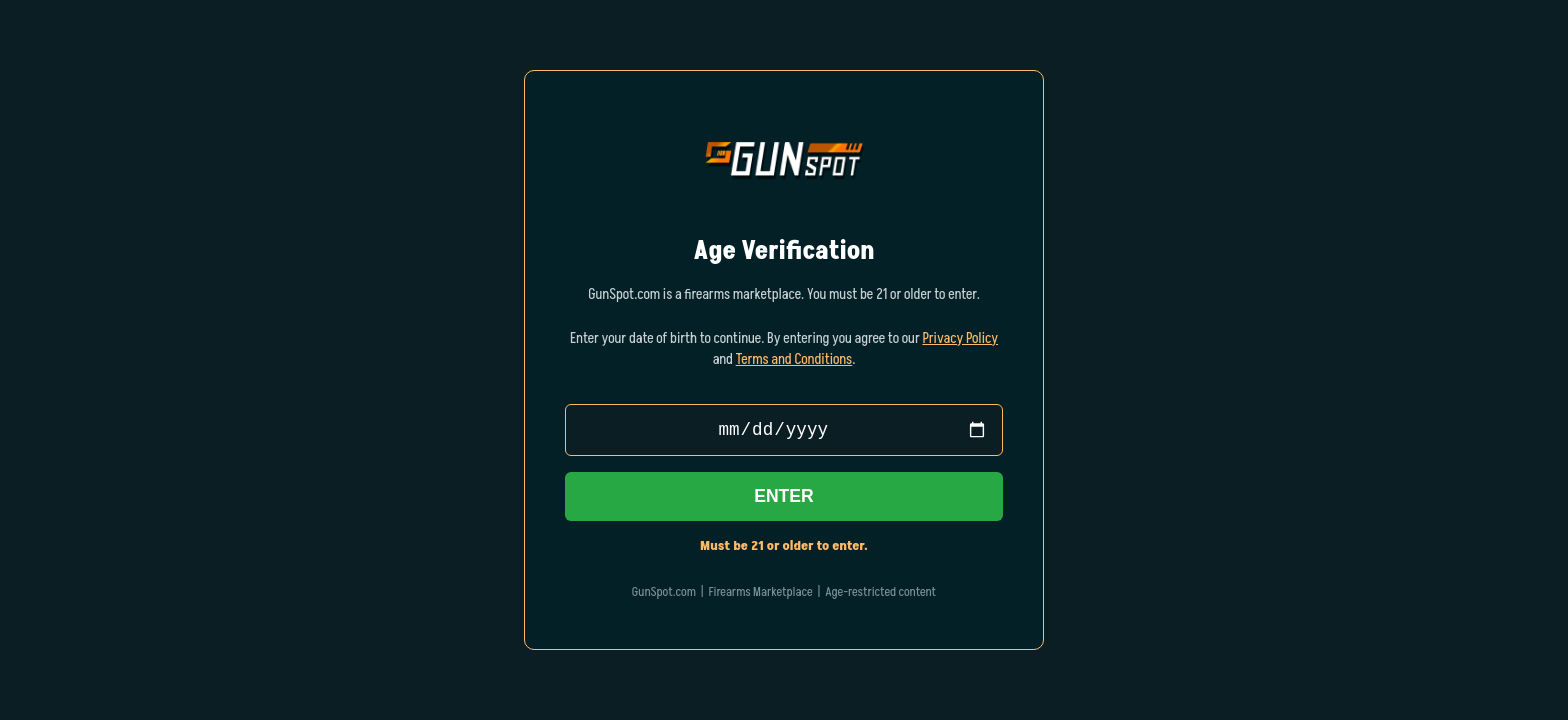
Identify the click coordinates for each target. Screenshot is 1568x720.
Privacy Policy (960, 337)
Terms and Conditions (794, 358)
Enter (784, 498)
